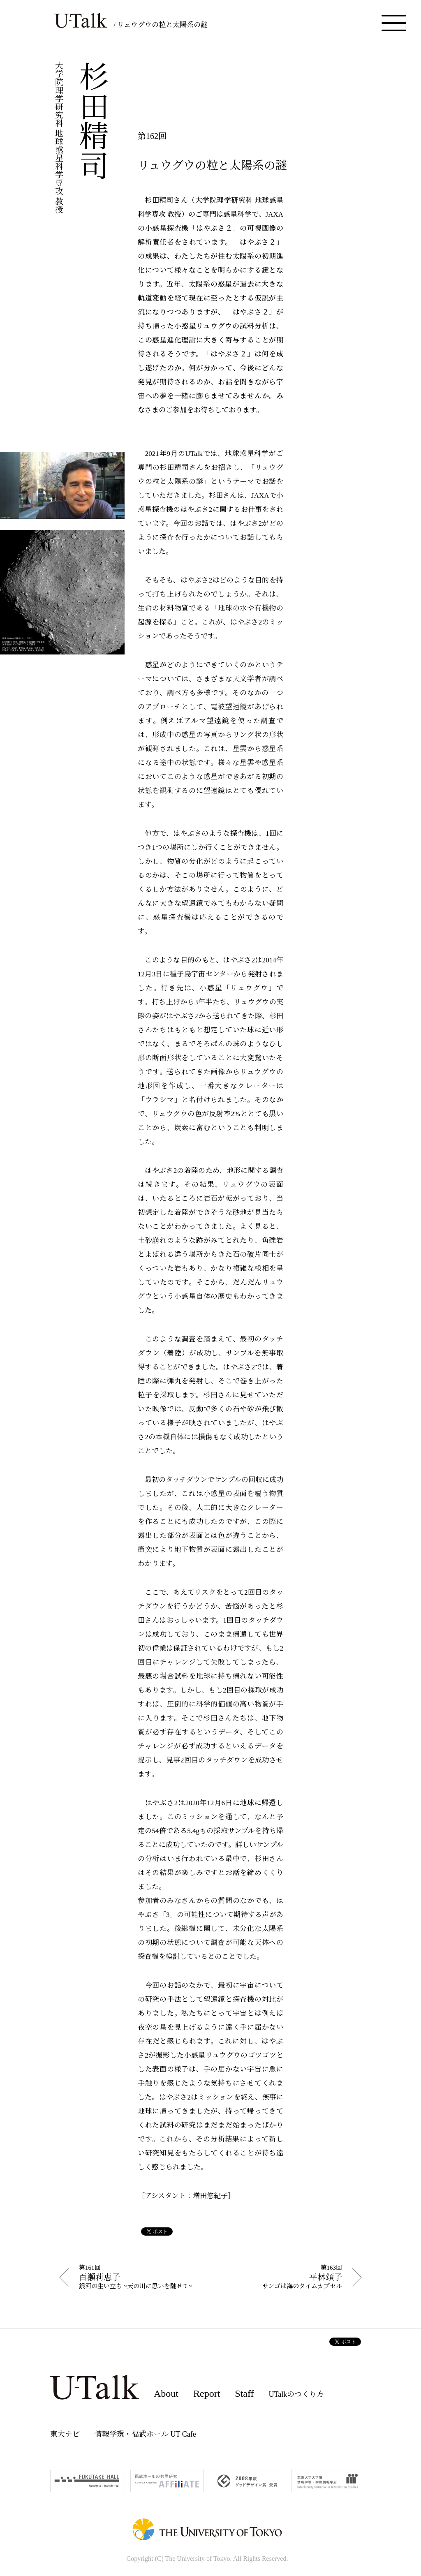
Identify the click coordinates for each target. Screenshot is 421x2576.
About (166, 2393)
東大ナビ (65, 2434)
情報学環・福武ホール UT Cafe (145, 2434)
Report (206, 2393)
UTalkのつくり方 (296, 2394)
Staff (244, 2393)
